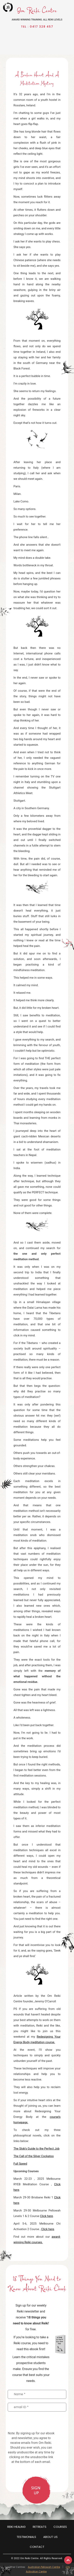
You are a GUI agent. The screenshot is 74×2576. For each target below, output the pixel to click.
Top (68, 2560)
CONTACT (37, 2547)
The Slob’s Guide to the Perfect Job (36, 2148)
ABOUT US (50, 2537)
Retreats (39, 2527)
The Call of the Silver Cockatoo (33, 2156)
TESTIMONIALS (26, 2537)
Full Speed (20, 2163)
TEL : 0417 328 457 (37, 27)
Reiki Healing (16, 2527)
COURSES (60, 2527)
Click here (46, 2216)
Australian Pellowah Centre (44, 2567)
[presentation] (38, 2428)
